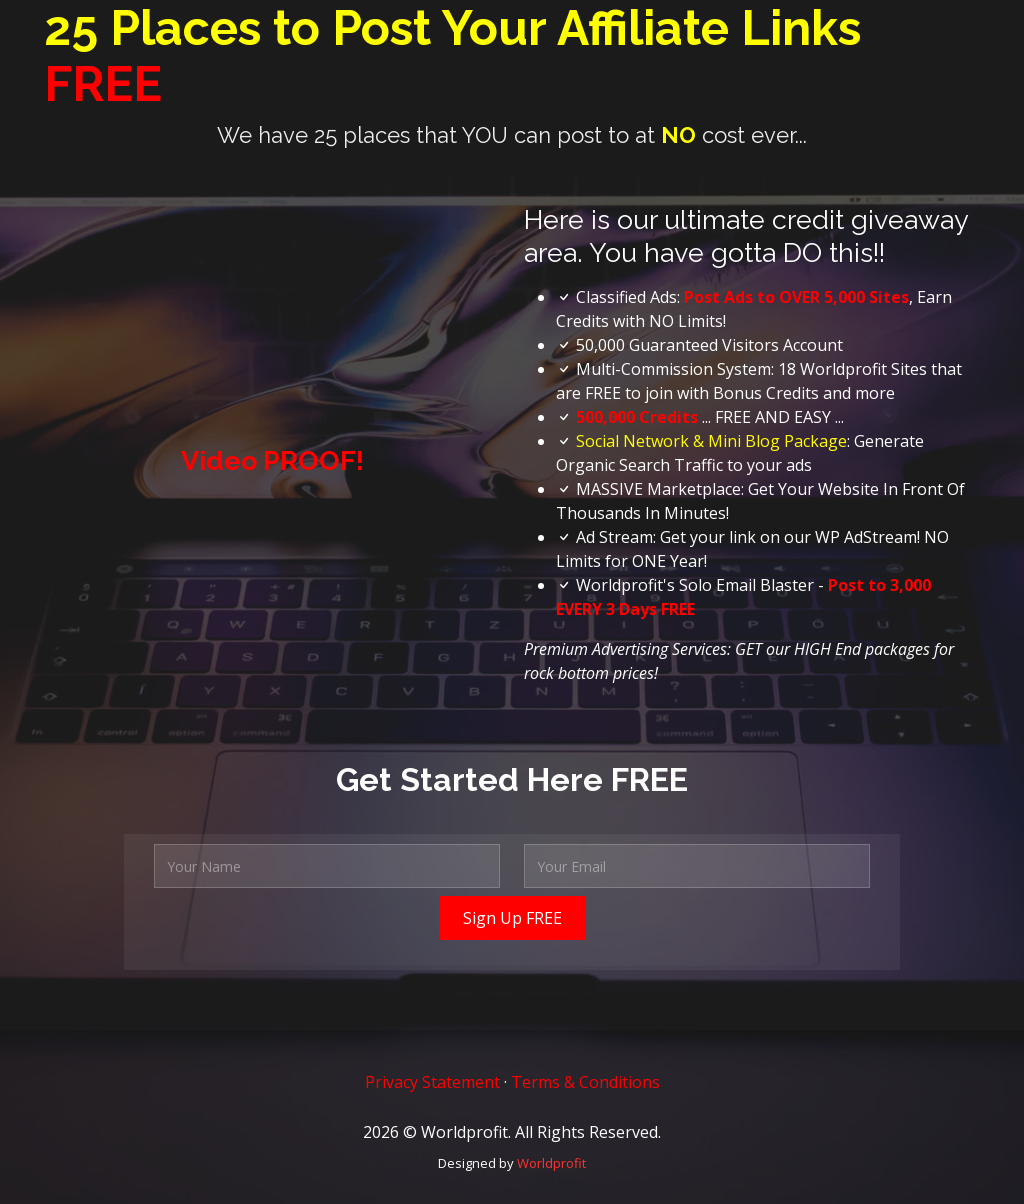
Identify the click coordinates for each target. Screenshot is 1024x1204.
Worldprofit (551, 1163)
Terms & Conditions (585, 1082)
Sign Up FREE (512, 918)
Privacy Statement (432, 1082)
